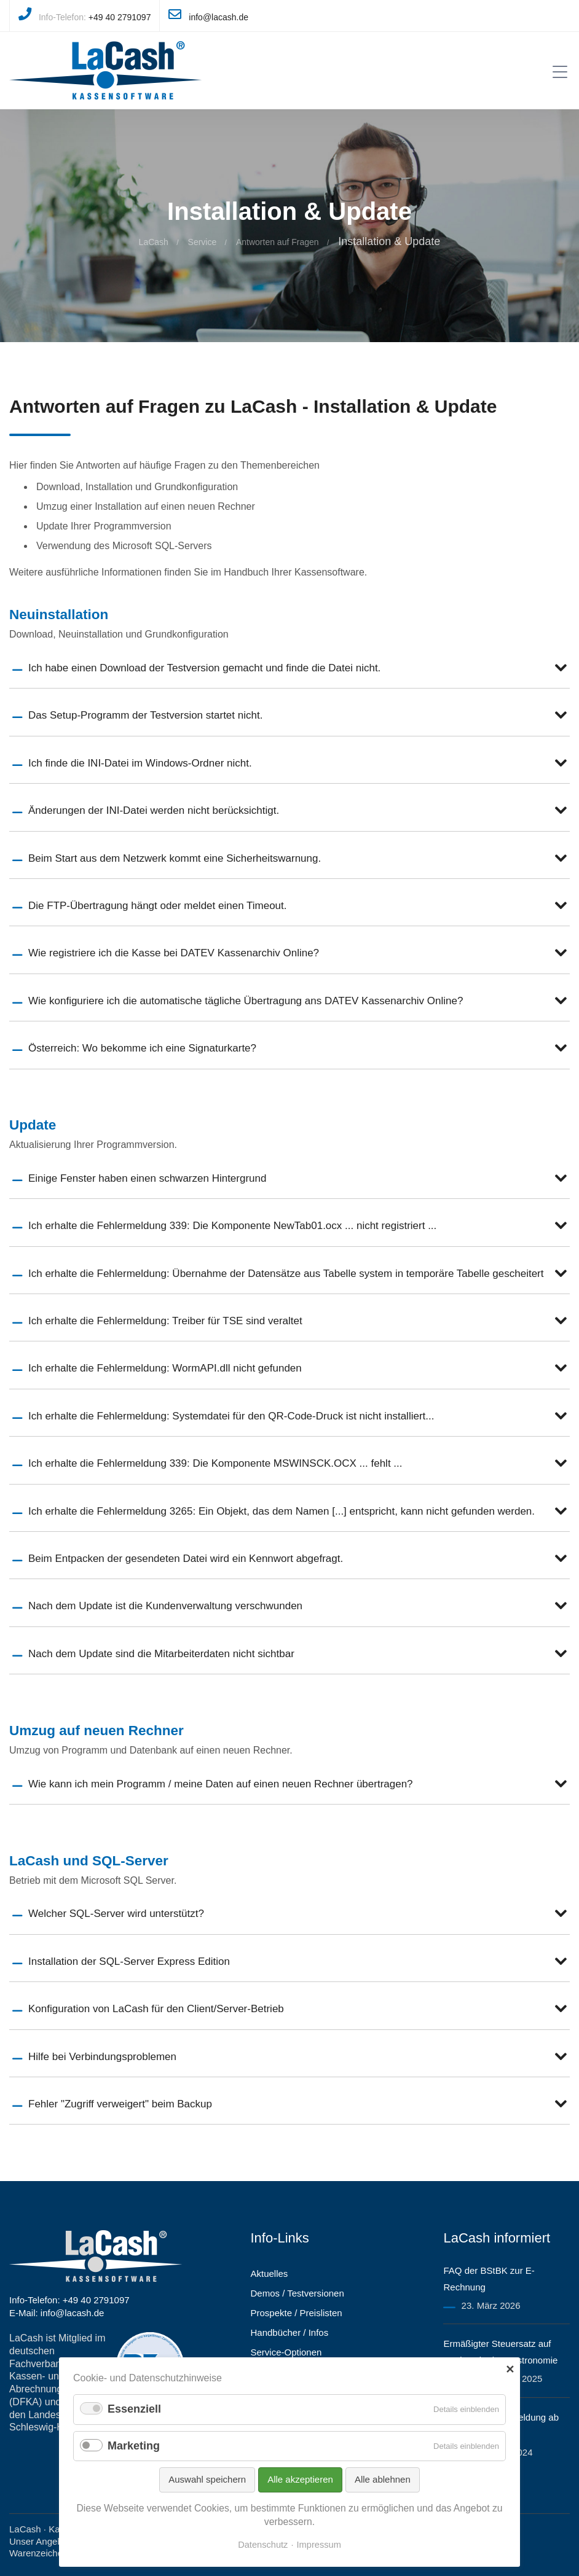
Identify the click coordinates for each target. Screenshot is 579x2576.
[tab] (289, 668)
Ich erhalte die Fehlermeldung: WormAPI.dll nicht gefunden (165, 1368)
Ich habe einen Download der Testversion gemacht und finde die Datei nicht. (204, 668)
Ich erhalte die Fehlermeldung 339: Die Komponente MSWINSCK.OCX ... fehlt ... (215, 1463)
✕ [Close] (509, 2369)
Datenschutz (263, 2545)
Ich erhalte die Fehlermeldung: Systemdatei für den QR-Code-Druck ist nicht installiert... (231, 1416)
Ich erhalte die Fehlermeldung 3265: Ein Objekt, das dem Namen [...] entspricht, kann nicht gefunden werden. (281, 1511)
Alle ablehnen (383, 2479)
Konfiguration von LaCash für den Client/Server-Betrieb (156, 2009)
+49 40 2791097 (120, 17)
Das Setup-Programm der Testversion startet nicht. (145, 715)
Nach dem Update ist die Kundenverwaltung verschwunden (165, 1606)
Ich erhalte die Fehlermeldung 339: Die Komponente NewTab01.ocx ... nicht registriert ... (232, 1225)
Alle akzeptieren (300, 2479)
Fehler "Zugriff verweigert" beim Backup (120, 2104)
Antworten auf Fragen (277, 242)
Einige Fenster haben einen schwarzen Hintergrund (147, 1178)
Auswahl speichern (207, 2479)
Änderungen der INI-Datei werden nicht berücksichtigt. (153, 810)
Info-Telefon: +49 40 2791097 (69, 2300)
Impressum (319, 2545)
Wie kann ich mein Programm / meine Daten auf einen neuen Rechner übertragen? (220, 1784)
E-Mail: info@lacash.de (56, 2313)
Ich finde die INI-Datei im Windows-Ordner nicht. (140, 763)
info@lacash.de (218, 17)
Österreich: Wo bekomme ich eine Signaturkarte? (142, 1048)
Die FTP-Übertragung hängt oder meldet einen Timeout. (157, 905)
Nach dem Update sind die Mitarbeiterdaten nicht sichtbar (161, 1654)
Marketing (134, 2446)
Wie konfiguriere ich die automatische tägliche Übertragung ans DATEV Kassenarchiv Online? (245, 1001)
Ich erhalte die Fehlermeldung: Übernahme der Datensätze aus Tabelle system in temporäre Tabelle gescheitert (286, 1273)
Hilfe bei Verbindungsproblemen (102, 2057)
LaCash (153, 242)
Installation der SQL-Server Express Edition (129, 1961)
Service (202, 242)
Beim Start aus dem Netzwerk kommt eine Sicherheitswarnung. (174, 858)
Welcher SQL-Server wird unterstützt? (116, 1913)
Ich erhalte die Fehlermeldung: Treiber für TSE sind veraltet (165, 1321)
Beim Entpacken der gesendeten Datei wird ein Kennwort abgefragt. (185, 1558)
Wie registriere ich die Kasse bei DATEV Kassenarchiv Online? (173, 953)
